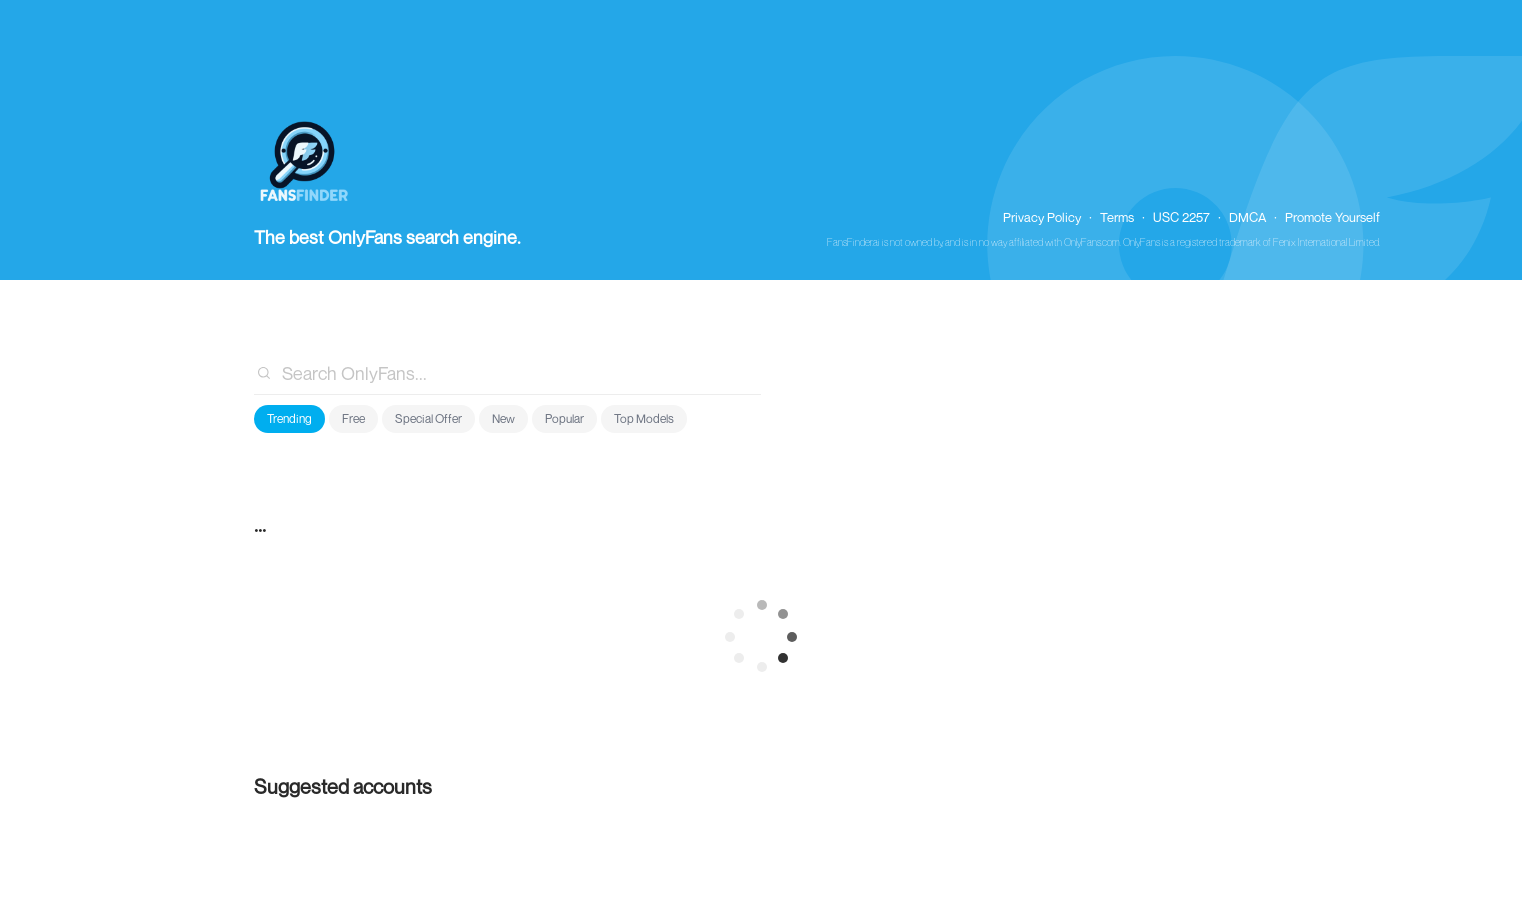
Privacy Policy (1042, 217)
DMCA (1247, 217)
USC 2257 (1181, 217)
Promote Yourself (1332, 217)
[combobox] (507, 373)
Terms (1117, 217)
